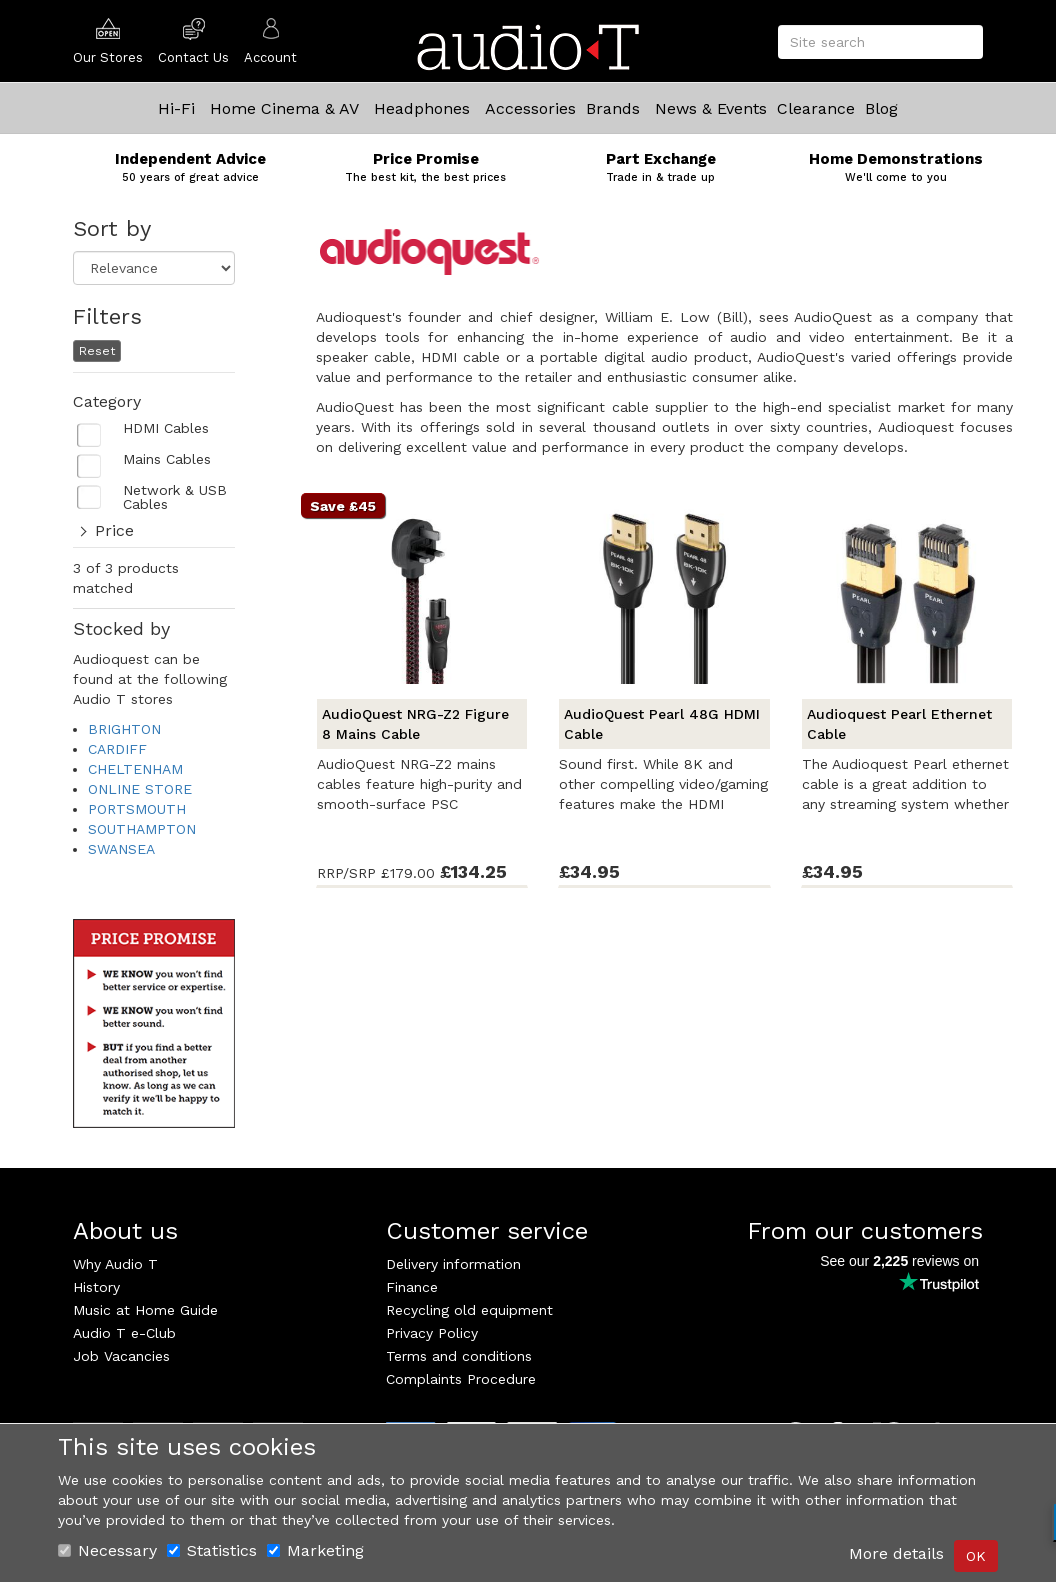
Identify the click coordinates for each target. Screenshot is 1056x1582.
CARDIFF (117, 749)
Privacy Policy (432, 1333)
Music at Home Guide (145, 1310)
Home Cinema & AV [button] (284, 108)
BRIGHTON (124, 729)
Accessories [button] (530, 108)
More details (896, 1553)
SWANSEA (121, 849)
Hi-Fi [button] (176, 108)
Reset (97, 351)
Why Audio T (115, 1264)
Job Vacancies (121, 1356)
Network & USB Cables (175, 497)
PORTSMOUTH (137, 809)
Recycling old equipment (469, 1310)
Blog (881, 108)
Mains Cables (167, 459)
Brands (613, 108)
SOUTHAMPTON (142, 829)
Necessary (107, 1550)
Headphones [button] (422, 108)
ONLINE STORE (140, 789)
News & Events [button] (711, 108)
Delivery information (453, 1264)
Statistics (212, 1550)
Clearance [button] (816, 108)
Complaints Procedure (461, 1379)
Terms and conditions (459, 1356)
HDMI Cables (166, 428)
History (96, 1287)
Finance (412, 1287)
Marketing (315, 1550)
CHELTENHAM (135, 769)
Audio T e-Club (124, 1333)
